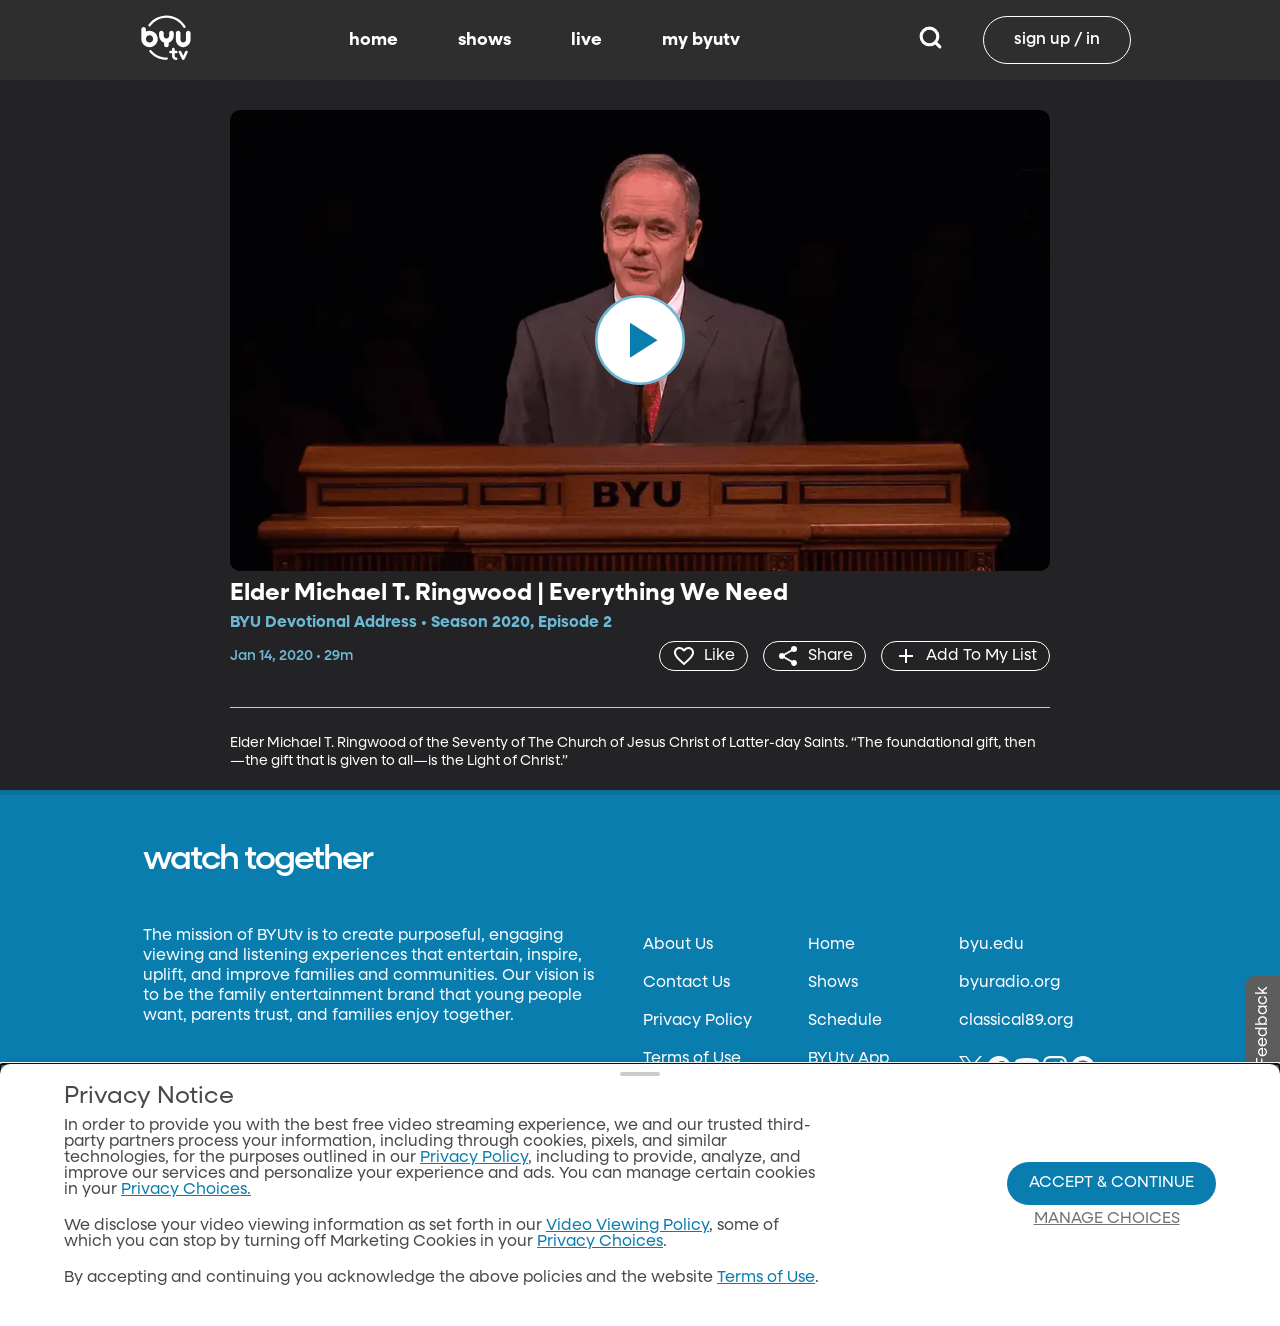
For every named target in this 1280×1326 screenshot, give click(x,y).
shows (484, 40)
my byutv (701, 40)
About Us (678, 945)
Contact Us (686, 983)
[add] (965, 656)
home (373, 40)
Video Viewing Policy (627, 1226)
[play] (640, 340)
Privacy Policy (697, 1021)
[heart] (703, 656)
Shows (833, 983)
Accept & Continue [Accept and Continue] (1111, 1183)
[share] (814, 656)
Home (831, 945)
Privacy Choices (600, 1242)
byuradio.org (1009, 983)
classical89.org (1016, 1021)
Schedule (845, 1021)
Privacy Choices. (186, 1190)
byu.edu (991, 945)
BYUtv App (848, 1059)
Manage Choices (1107, 1219)
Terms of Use (692, 1059)
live (586, 40)
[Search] (930, 40)
